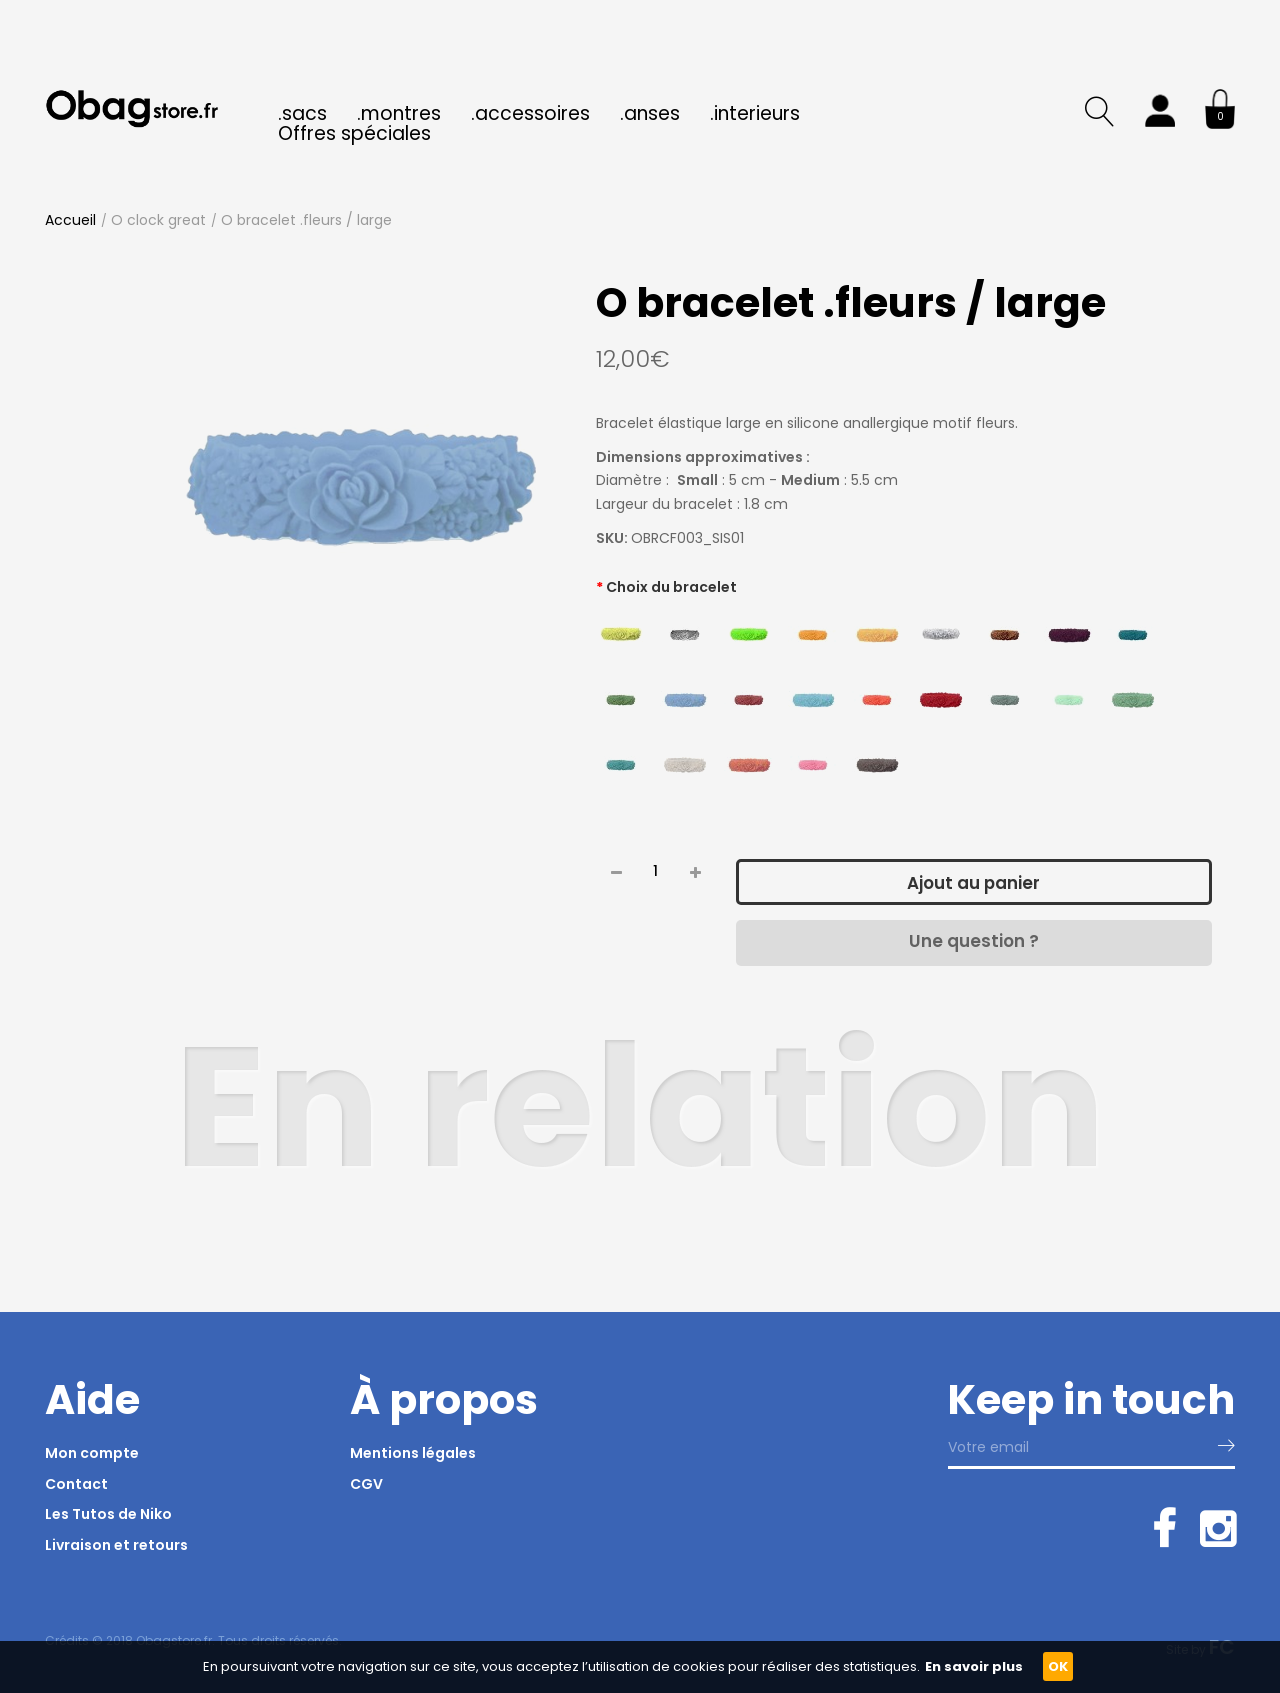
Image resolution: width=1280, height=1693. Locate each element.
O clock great (158, 220)
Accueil (70, 220)
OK (1058, 1666)
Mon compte (92, 1453)
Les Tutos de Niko (108, 1514)
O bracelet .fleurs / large (306, 220)
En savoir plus (974, 1666)
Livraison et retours (116, 1545)
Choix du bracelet (671, 587)
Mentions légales (413, 1453)
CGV (366, 1484)
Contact (76, 1484)
